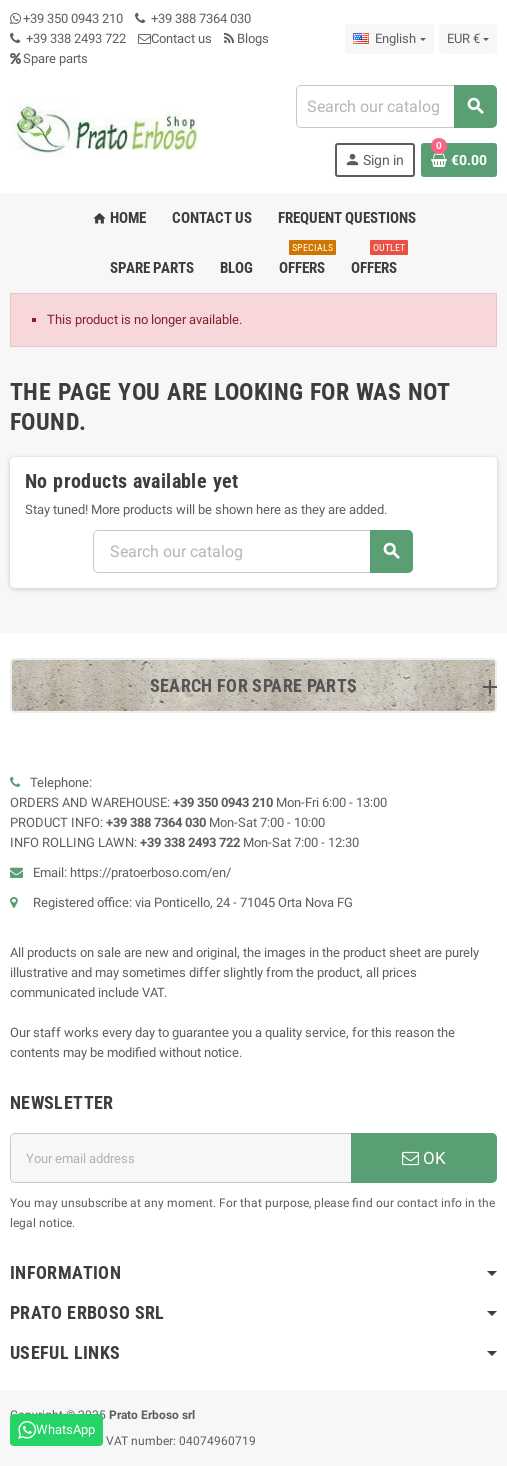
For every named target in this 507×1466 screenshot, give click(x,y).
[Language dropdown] (389, 39)
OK (424, 1158)
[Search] (396, 106)
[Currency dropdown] (468, 39)
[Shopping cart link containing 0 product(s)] (459, 160)
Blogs (246, 38)
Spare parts (49, 58)
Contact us (175, 38)
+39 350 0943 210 (73, 18)
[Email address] (180, 1158)
